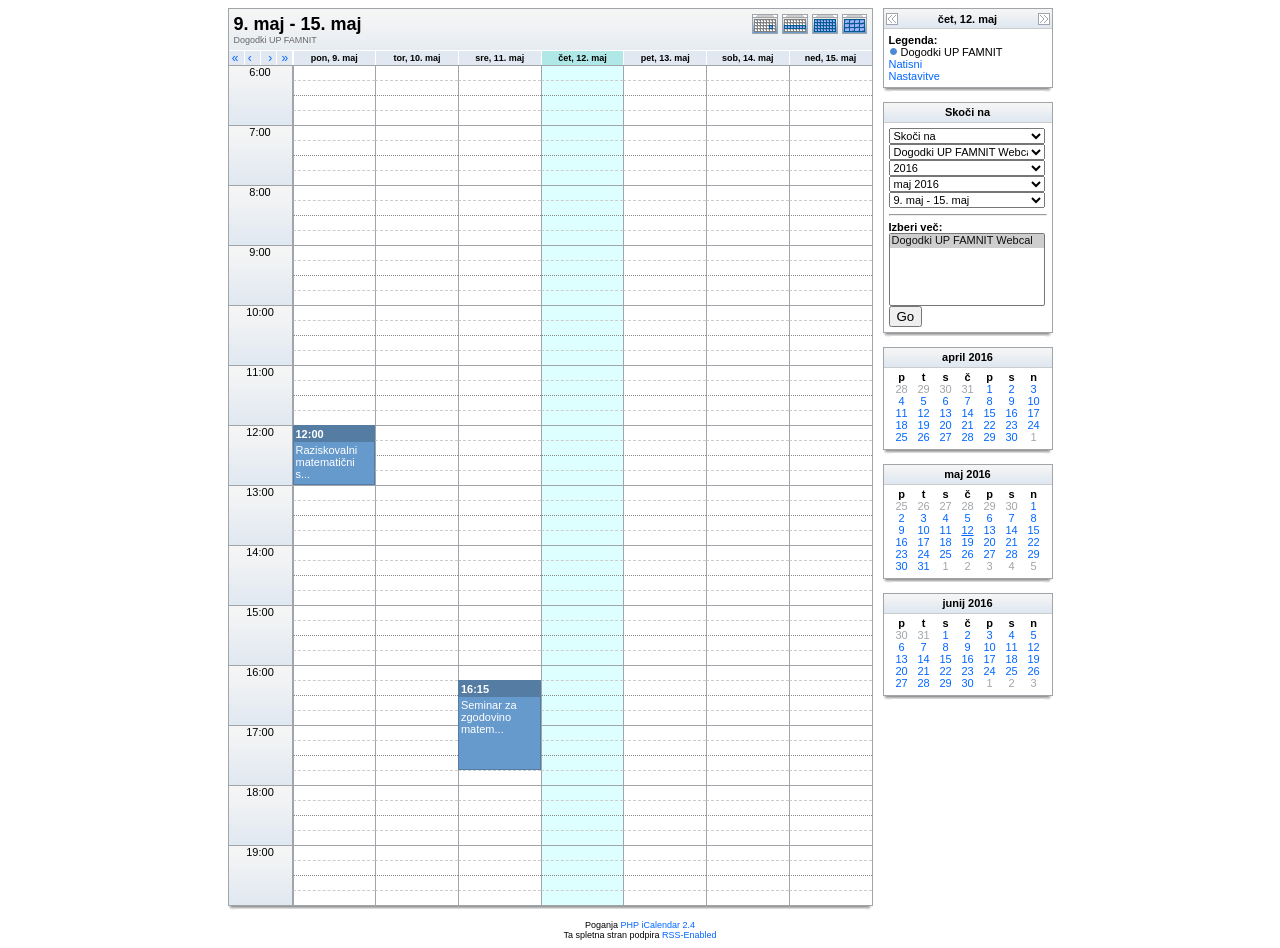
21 (967, 425)
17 (1033, 413)
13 (945, 413)
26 (923, 437)
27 (945, 437)
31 (923, 566)
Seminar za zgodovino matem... (489, 717)
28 (967, 437)
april (953, 357)
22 (989, 425)
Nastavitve (914, 76)
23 (1011, 425)
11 (901, 413)
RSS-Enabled (689, 935)
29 (989, 437)
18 (901, 425)
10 (1033, 401)
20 (945, 425)
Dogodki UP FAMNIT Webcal (967, 241)
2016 (980, 357)
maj (953, 474)
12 (923, 413)
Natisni (906, 64)
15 (989, 413)
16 (1011, 413)
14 (967, 413)
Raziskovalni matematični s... (327, 462)
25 (901, 437)
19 (923, 425)
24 (1033, 425)
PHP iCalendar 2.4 (658, 925)
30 (1011, 437)
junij (953, 603)
